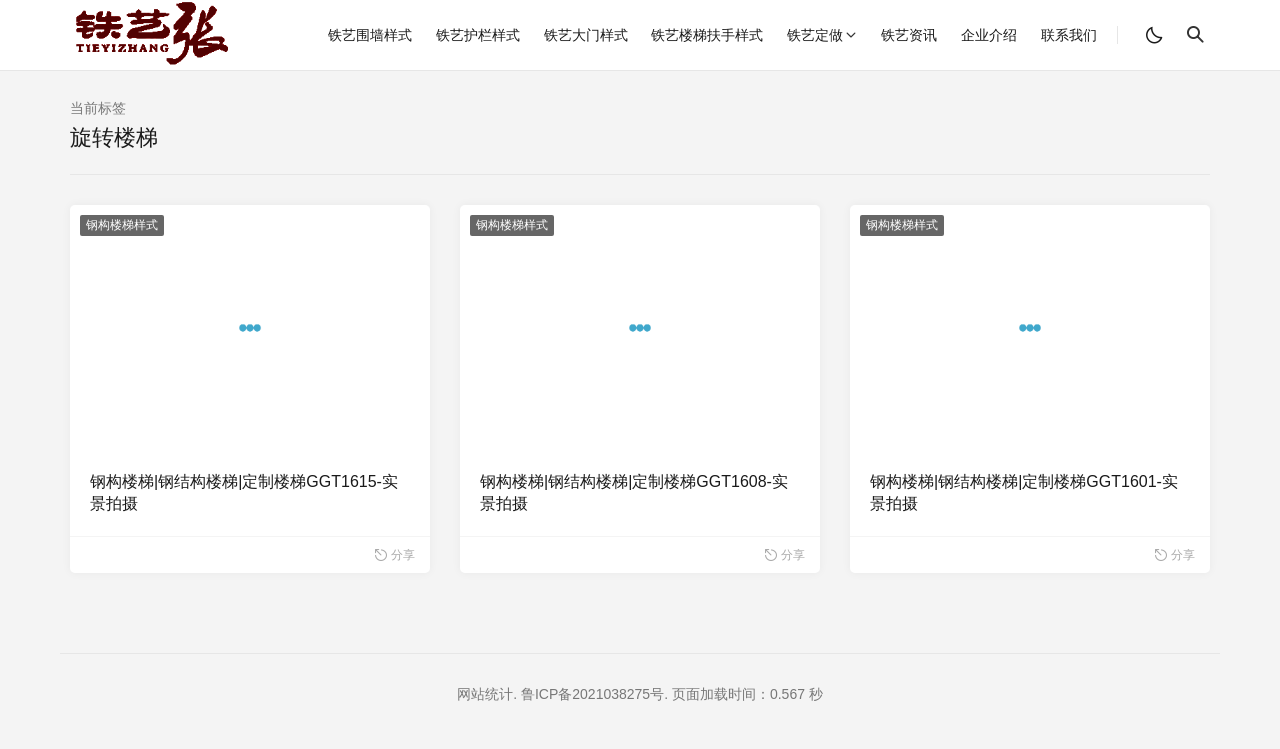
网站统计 (485, 694)
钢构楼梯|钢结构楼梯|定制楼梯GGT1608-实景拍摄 (634, 492)
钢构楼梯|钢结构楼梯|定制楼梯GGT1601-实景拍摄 (1024, 492)
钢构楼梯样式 (122, 225)
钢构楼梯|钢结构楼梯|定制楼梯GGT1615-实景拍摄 (244, 492)
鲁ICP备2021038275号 (592, 694)
